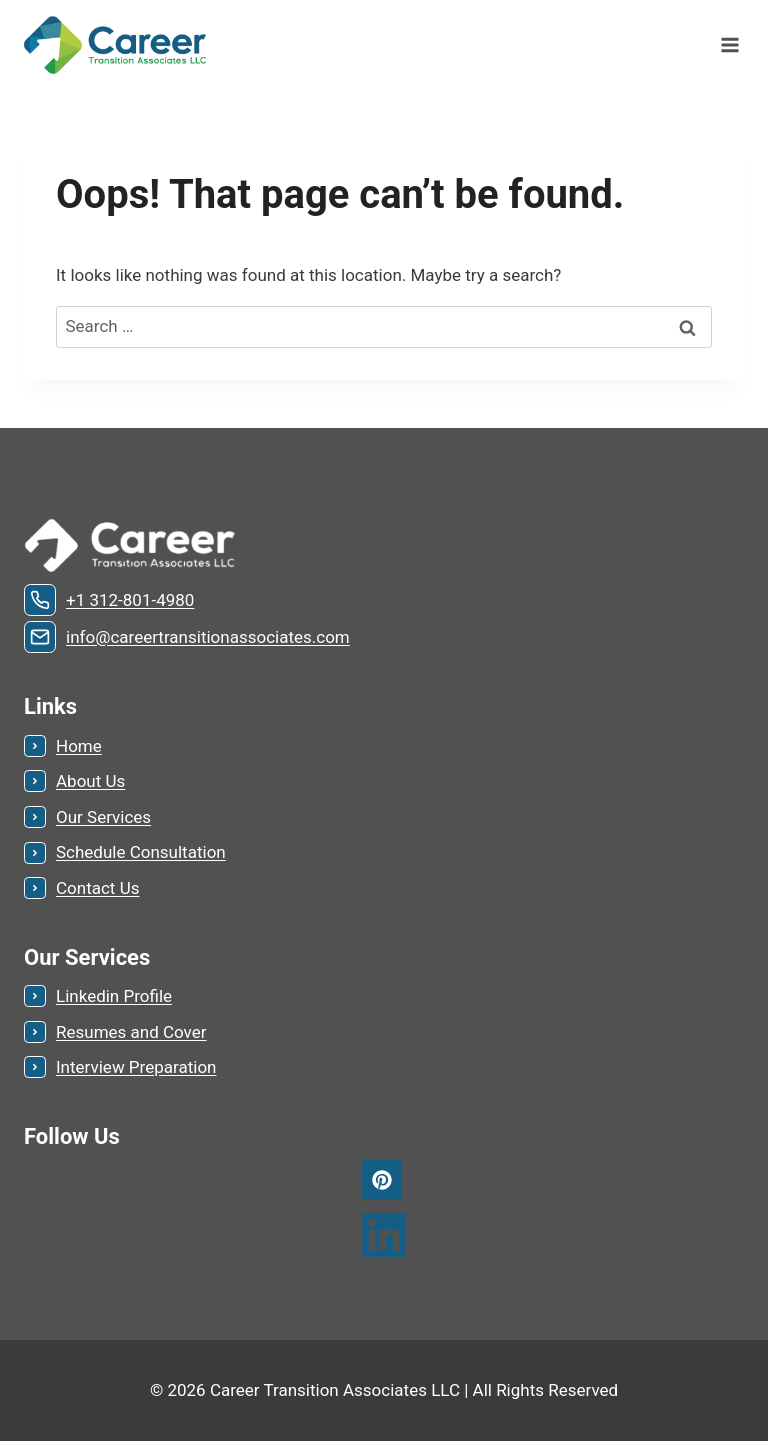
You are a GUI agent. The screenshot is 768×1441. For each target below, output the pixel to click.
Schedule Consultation (141, 852)
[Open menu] (729, 44)
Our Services (103, 817)
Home (79, 746)
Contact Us (97, 888)
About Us (90, 781)
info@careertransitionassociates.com (208, 637)
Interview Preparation (136, 1067)
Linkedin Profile (114, 996)
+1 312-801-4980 (130, 600)
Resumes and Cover (131, 1032)
